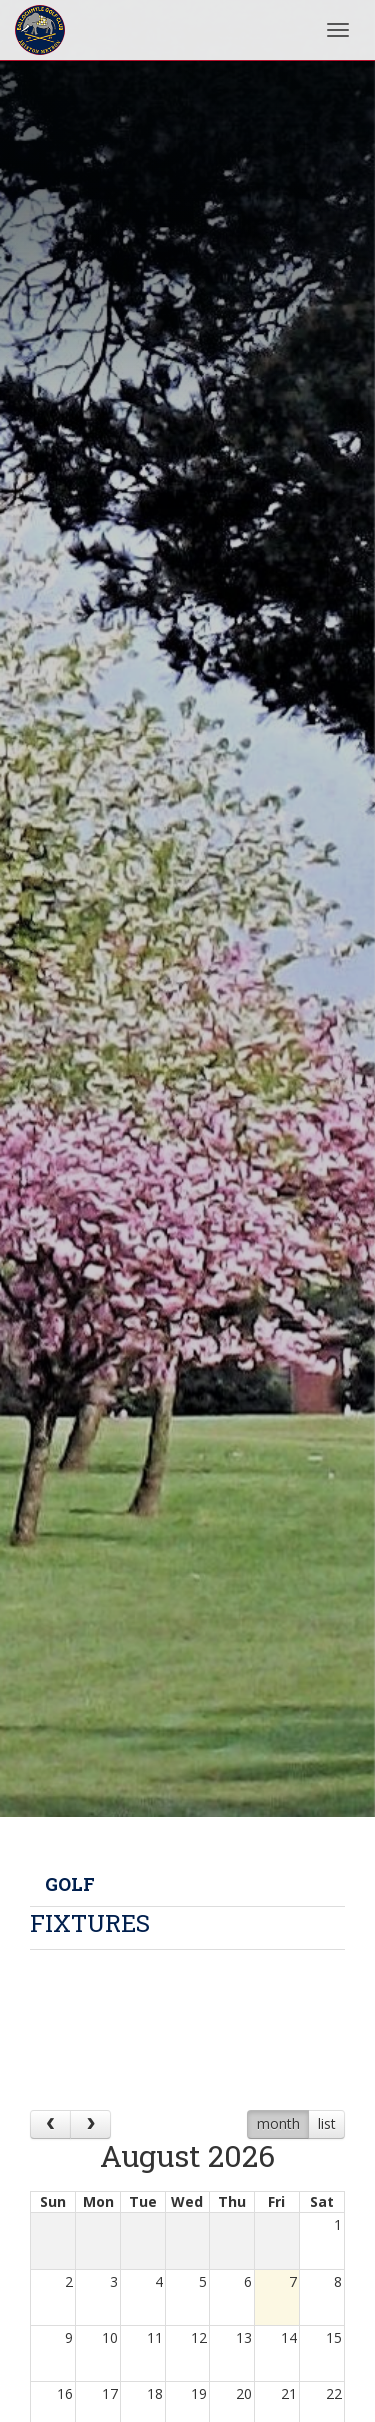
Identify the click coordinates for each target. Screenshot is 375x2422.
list (327, 2123)
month (278, 2123)
